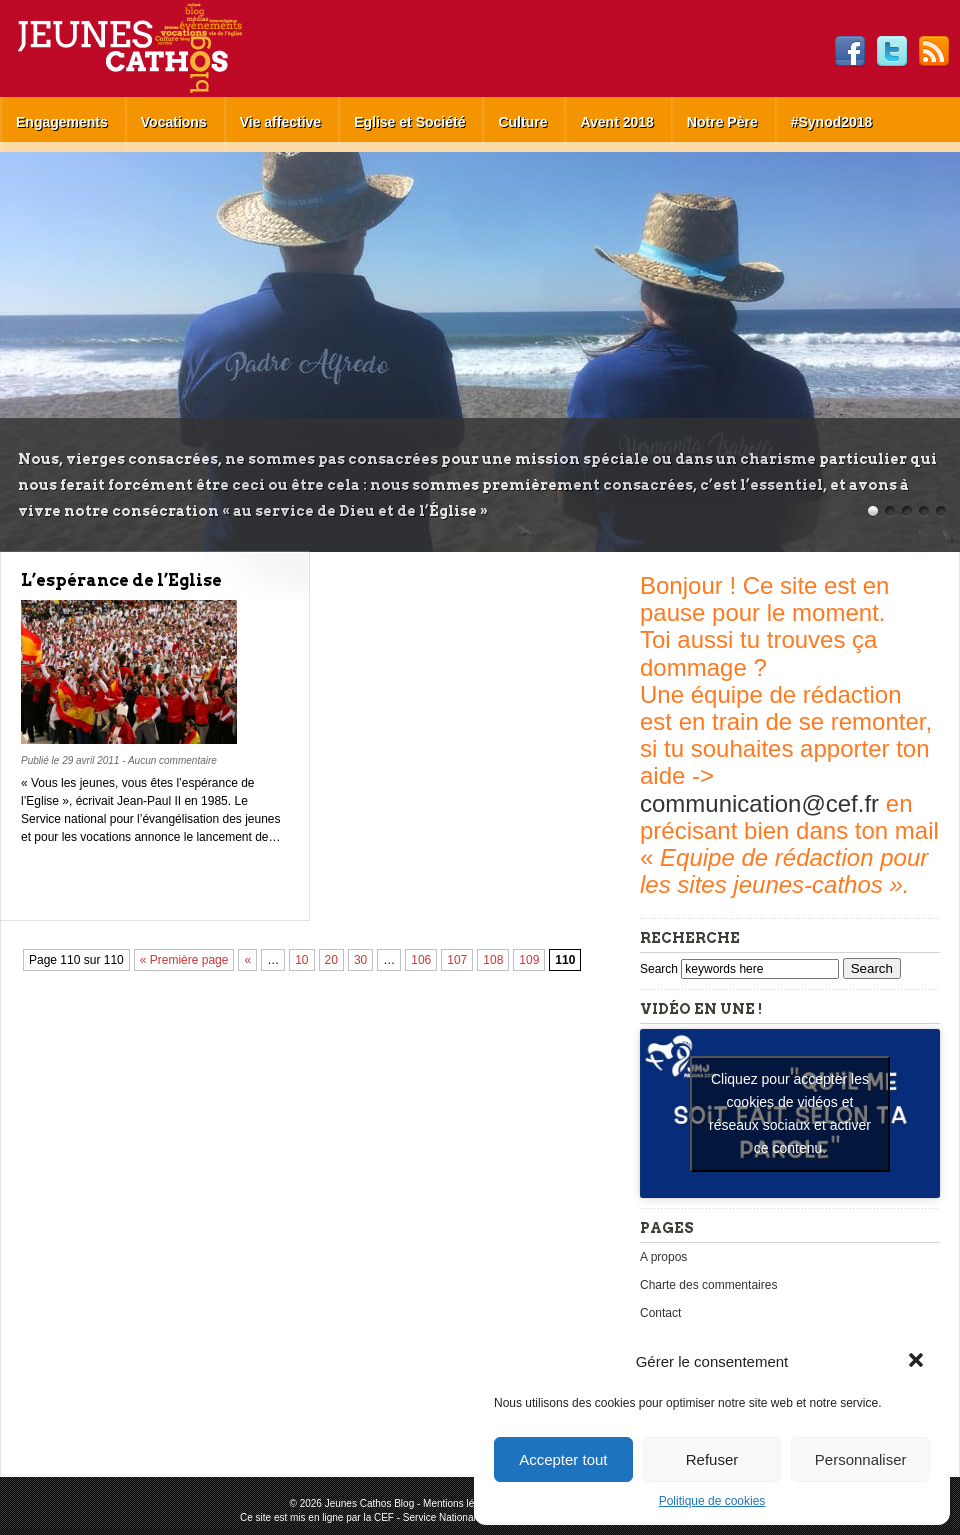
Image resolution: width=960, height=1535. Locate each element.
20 (331, 960)
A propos (663, 1257)
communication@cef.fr (759, 803)
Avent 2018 (616, 122)
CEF (384, 1517)
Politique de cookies (712, 1501)
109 (529, 960)
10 (301, 960)
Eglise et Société (409, 122)
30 (360, 960)
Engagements (62, 122)
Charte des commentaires (708, 1285)
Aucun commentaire (172, 760)
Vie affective (280, 122)
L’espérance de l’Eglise (121, 580)
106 (421, 960)
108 (493, 960)
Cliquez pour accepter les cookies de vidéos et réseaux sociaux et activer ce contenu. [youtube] (790, 1113)
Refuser (712, 1459)
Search (660, 969)
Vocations (174, 122)
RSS (934, 52)
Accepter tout (563, 1459)
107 (457, 960)
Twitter (892, 52)
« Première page (184, 960)
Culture (522, 122)
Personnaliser (861, 1459)
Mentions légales (460, 1503)
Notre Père (722, 122)
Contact (660, 1313)
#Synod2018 (832, 122)
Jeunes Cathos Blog (163, 48)
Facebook (850, 52)
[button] (918, 1362)
